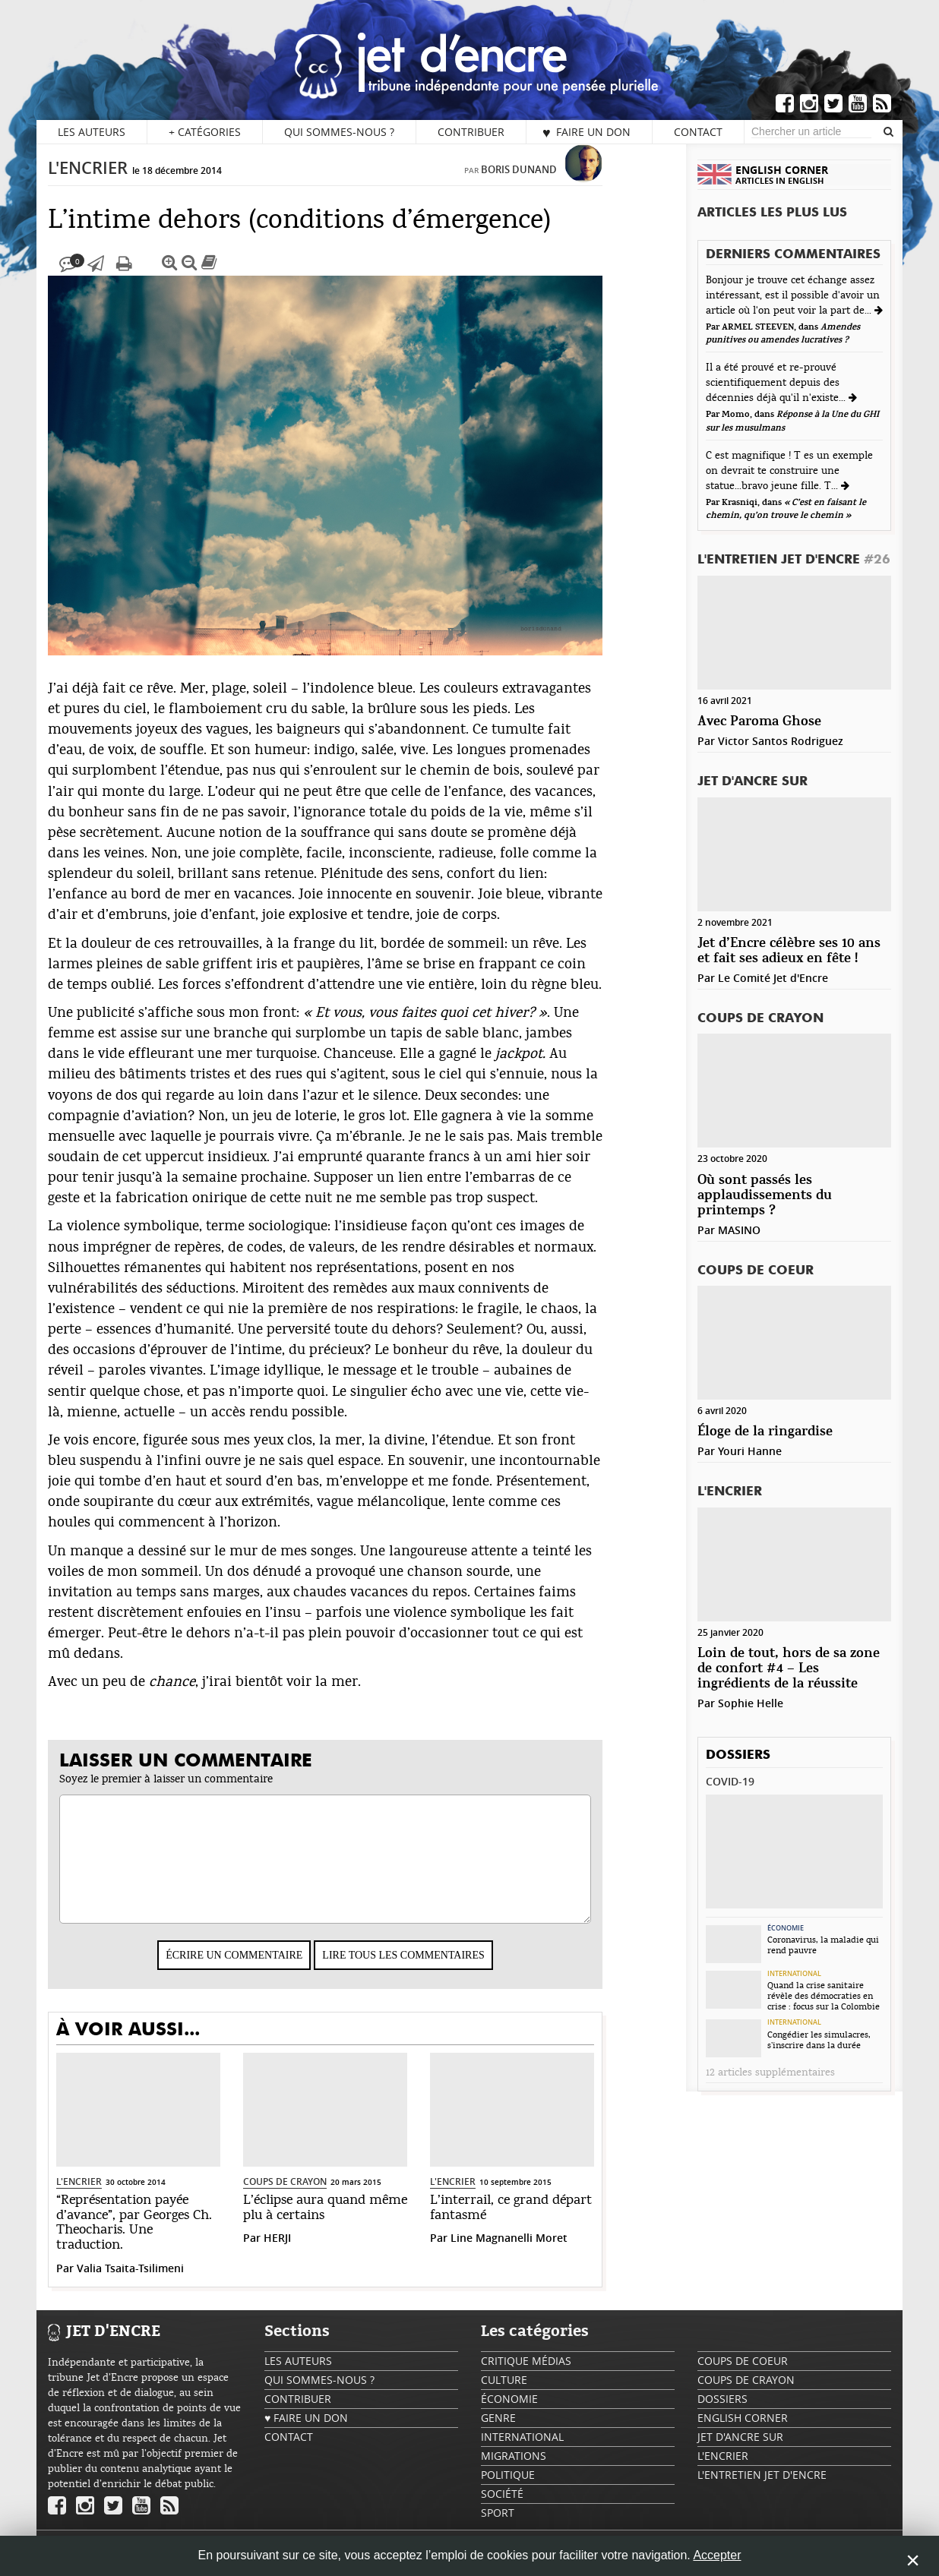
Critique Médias (526, 2376)
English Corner (742, 2433)
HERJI (308, 2253)
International (794, 1973)
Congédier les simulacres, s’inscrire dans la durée (819, 2040)
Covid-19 (730, 1781)
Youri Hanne (750, 1451)
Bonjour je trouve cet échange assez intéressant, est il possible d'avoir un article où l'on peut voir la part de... (793, 295)
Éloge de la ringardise (765, 1432)
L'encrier (119, 183)
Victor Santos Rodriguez (780, 741)
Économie (785, 1928)
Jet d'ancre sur (752, 781)
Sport (497, 2528)
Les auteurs (91, 132)
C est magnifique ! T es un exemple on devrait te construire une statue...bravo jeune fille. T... (789, 470)
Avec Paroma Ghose (759, 722)
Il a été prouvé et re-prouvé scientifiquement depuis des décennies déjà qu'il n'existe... (777, 382)
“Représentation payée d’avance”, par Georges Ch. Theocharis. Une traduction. (165, 2237)
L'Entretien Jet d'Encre (793, 560)
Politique (508, 2490)
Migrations (513, 2471)
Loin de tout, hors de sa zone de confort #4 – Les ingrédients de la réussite (788, 1668)
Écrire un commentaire (265, 1970)
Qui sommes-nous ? (339, 132)
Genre (498, 2433)
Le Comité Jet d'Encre (773, 978)
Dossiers (738, 1755)
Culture (504, 2395)
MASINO (739, 1230)
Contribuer (471, 132)
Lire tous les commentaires (434, 1970)
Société (502, 2509)
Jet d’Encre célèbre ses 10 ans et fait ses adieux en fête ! (789, 951)
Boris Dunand (550, 184)
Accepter (717, 2555)
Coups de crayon (316, 2196)
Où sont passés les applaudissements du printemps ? (764, 1195)
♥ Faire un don (586, 132)
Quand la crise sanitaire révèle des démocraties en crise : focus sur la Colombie (823, 1996)
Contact (698, 132)
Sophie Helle (750, 1703)
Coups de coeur (755, 1270)
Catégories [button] (205, 132)
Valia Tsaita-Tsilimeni (161, 2283)
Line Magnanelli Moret (540, 2253)
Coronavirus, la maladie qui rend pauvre (823, 1945)
